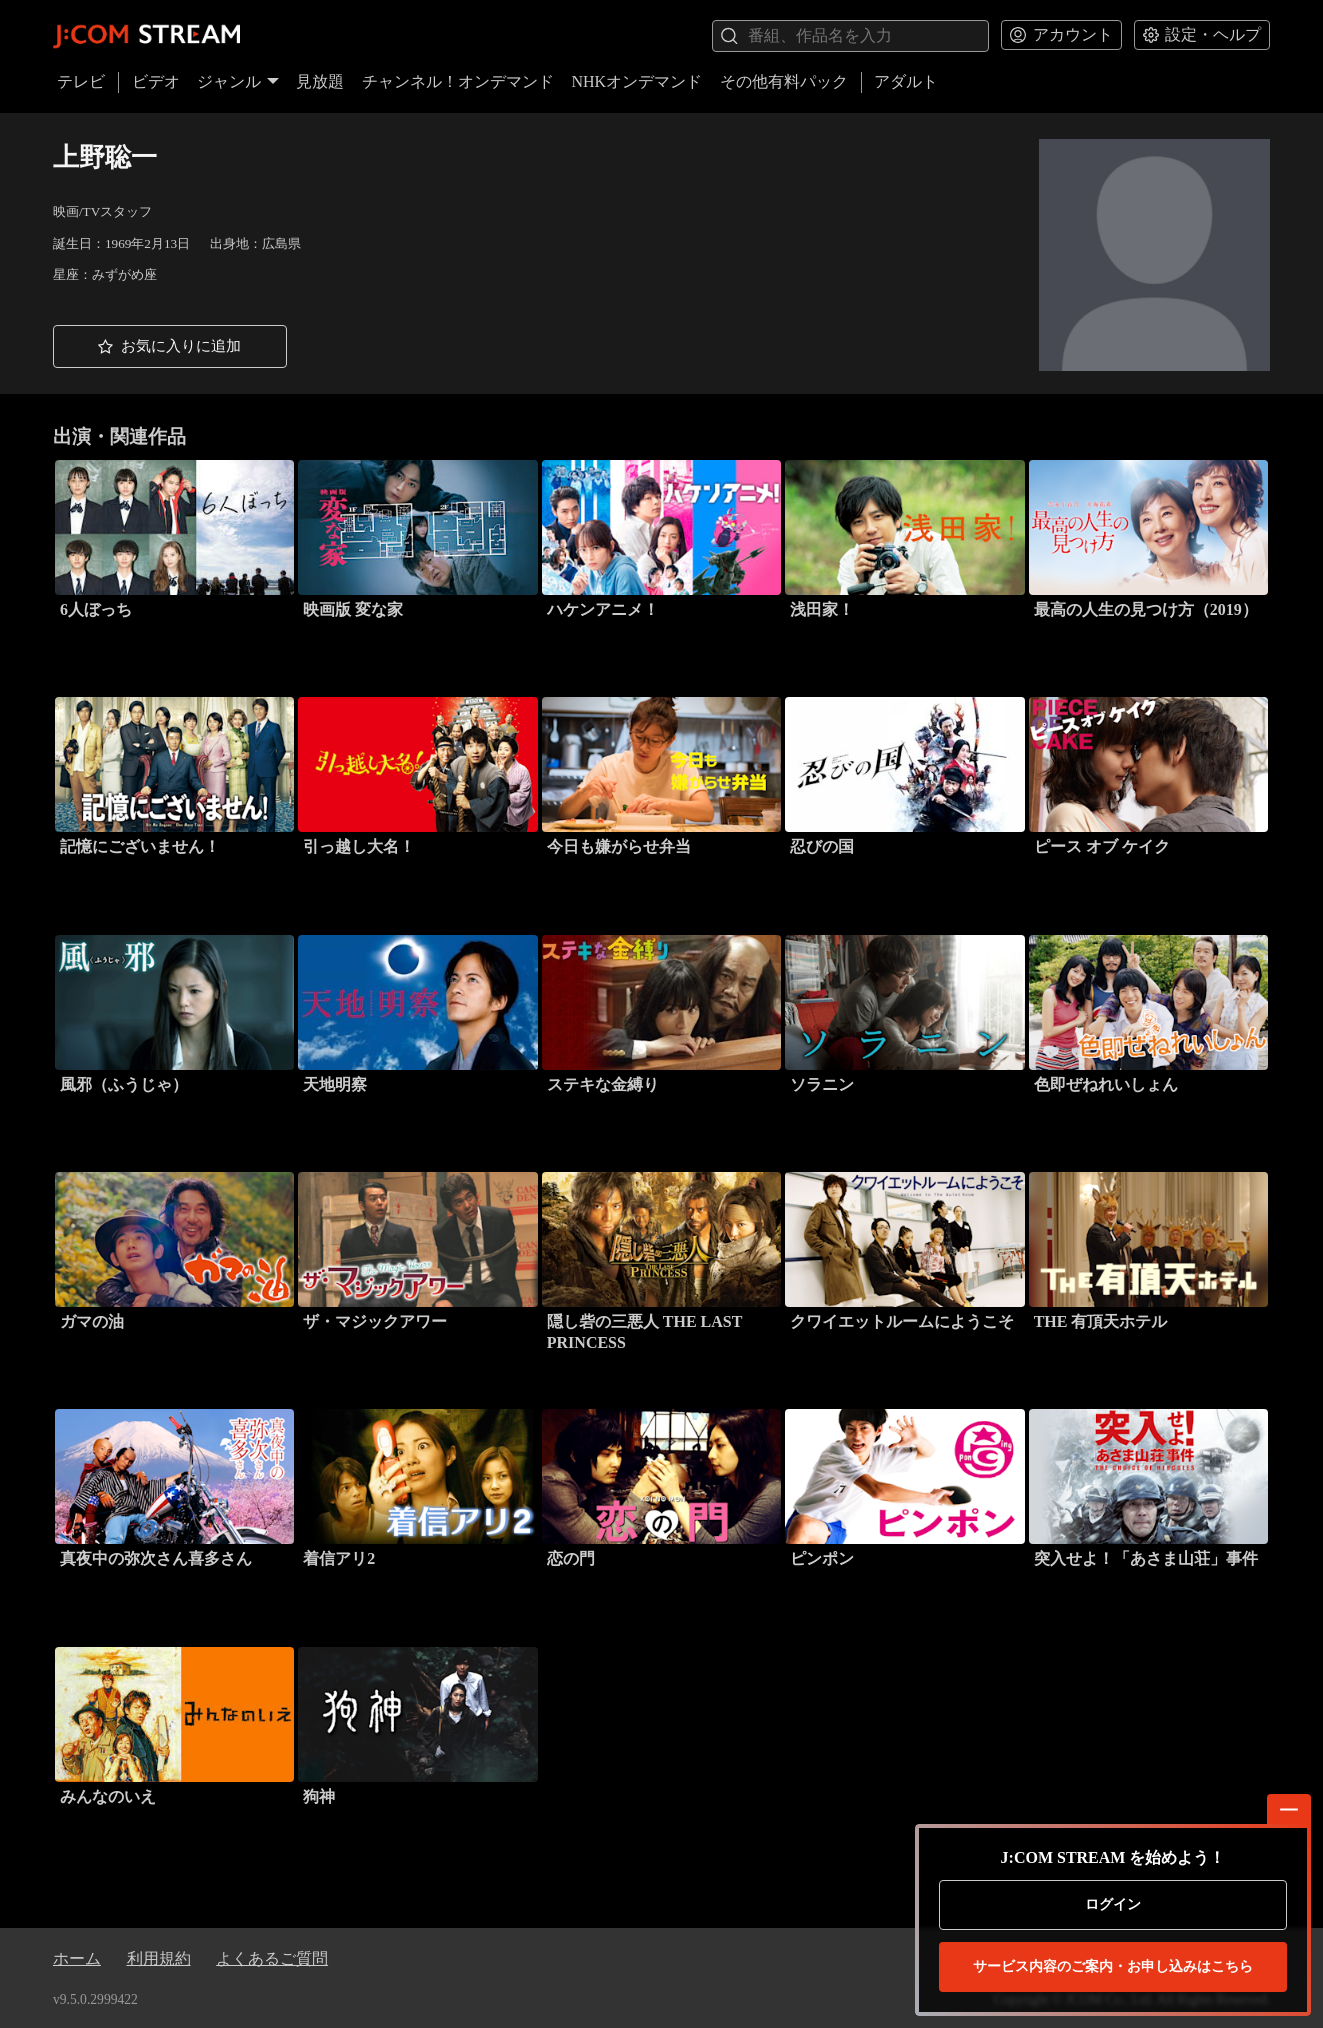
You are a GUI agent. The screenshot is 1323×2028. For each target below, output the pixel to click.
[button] (170, 346)
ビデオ (156, 81)
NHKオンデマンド (636, 81)
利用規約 (159, 1958)
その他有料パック (784, 81)
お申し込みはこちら (1113, 1967)
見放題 (320, 81)
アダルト (906, 81)
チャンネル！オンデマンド (458, 81)
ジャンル (238, 81)
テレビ (81, 81)
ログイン (1113, 1904)
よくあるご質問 (272, 1958)
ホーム (77, 1958)
